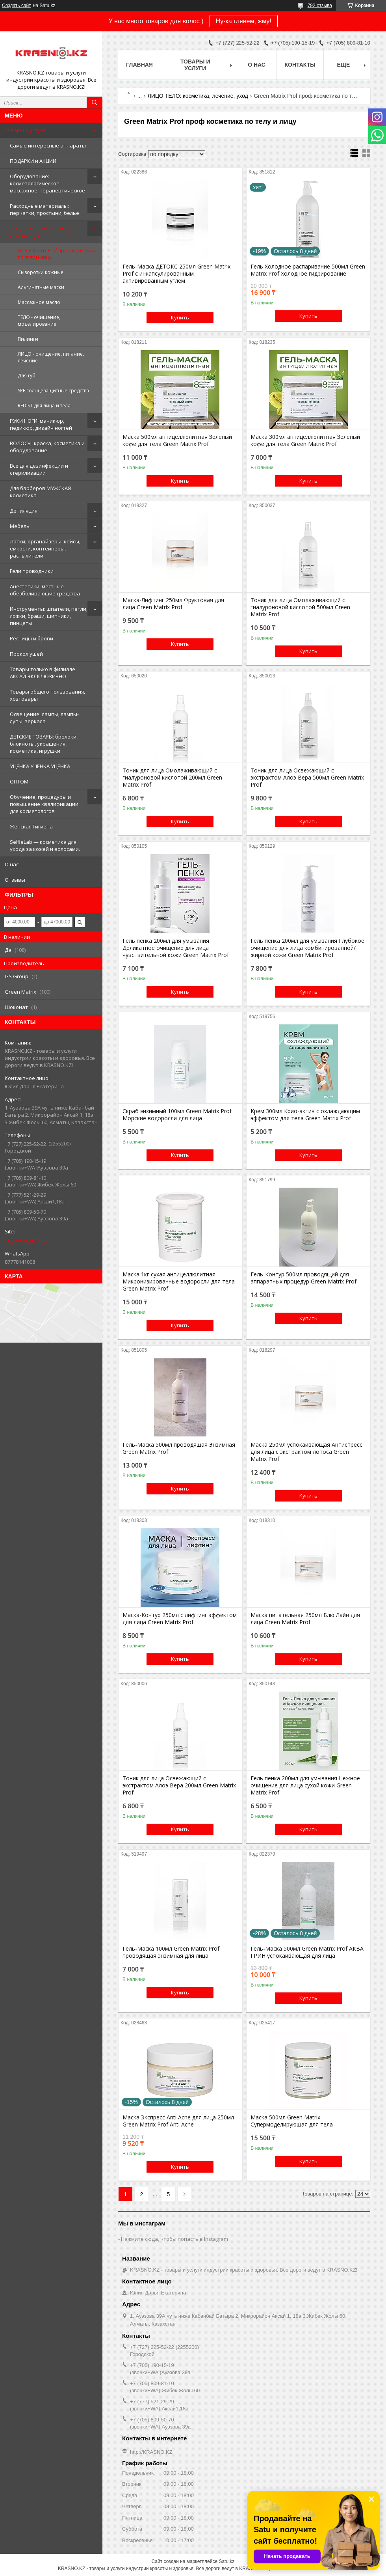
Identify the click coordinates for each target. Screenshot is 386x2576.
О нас (12, 864)
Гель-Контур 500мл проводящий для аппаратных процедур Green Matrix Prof (303, 1278)
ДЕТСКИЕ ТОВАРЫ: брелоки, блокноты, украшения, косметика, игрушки (44, 743)
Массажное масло (39, 302)
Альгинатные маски (41, 287)
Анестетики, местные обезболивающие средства (45, 590)
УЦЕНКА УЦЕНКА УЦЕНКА (40, 766)
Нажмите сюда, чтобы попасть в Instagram (174, 2238)
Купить (180, 317)
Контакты (300, 65)
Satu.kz (226, 2561)
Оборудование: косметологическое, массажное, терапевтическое (47, 183)
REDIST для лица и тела (44, 405)
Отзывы (15, 879)
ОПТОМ (19, 781)
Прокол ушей (26, 653)
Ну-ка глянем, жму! (243, 21)
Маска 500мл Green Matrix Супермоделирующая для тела (292, 2121)
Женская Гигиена (31, 826)
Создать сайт (16, 5)
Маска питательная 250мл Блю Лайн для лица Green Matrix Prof (305, 1619)
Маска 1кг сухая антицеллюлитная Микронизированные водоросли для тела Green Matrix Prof (178, 1281)
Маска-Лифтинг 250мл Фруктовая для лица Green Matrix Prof (173, 604)
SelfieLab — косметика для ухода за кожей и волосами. (45, 845)
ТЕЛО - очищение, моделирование (39, 320)
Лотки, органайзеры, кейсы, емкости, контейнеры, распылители (45, 548)
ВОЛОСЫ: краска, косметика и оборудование (47, 447)
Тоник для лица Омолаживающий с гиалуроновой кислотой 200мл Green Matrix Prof (172, 777)
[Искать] (94, 102)
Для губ (26, 375)
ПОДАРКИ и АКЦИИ (33, 160)
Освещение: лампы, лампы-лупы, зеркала (44, 718)
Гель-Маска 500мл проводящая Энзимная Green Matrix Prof (178, 1448)
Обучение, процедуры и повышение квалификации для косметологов (44, 804)
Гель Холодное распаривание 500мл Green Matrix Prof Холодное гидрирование (308, 270)
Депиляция (23, 510)
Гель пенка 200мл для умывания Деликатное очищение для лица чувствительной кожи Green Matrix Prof (175, 948)
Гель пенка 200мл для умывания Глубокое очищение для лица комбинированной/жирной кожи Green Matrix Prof (307, 948)
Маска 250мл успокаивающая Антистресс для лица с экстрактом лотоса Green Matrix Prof (306, 1451)
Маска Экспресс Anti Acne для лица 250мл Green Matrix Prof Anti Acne (178, 2121)
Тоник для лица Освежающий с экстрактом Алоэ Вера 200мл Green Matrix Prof (179, 1785)
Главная (139, 65)
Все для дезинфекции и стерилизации (39, 469)
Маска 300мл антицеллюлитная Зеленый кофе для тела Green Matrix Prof (305, 440)
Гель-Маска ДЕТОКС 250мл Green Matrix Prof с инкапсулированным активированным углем (176, 273)
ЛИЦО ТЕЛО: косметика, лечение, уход (39, 232)
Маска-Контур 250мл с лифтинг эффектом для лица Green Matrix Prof (179, 1619)
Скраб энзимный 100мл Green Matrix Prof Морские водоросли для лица (177, 1115)
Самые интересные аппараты (48, 145)
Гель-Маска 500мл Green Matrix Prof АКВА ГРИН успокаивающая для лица (307, 1952)
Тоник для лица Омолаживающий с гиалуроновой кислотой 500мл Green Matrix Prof (300, 607)
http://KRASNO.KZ (26, 1240)
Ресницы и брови (31, 638)
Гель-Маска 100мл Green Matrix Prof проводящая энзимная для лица (170, 1952)
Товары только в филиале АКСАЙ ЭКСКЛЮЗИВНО (42, 673)
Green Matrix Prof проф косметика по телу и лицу (57, 254)
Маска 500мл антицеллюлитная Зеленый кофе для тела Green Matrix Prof (177, 440)
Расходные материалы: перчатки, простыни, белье (44, 209)
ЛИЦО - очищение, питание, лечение (51, 357)
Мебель (20, 526)
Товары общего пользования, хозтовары (47, 695)
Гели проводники (32, 571)
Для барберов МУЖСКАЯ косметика (40, 492)
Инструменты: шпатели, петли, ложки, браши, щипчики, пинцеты (48, 616)
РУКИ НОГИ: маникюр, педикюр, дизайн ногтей (41, 424)
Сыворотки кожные (40, 272)
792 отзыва (320, 5)
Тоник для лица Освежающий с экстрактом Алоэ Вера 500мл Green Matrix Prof (307, 777)
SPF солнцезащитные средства (53, 390)
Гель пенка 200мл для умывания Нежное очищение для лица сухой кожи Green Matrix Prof (305, 1785)
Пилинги (28, 339)
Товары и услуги (25, 130)
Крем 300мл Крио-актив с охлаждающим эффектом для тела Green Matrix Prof (305, 1115)
